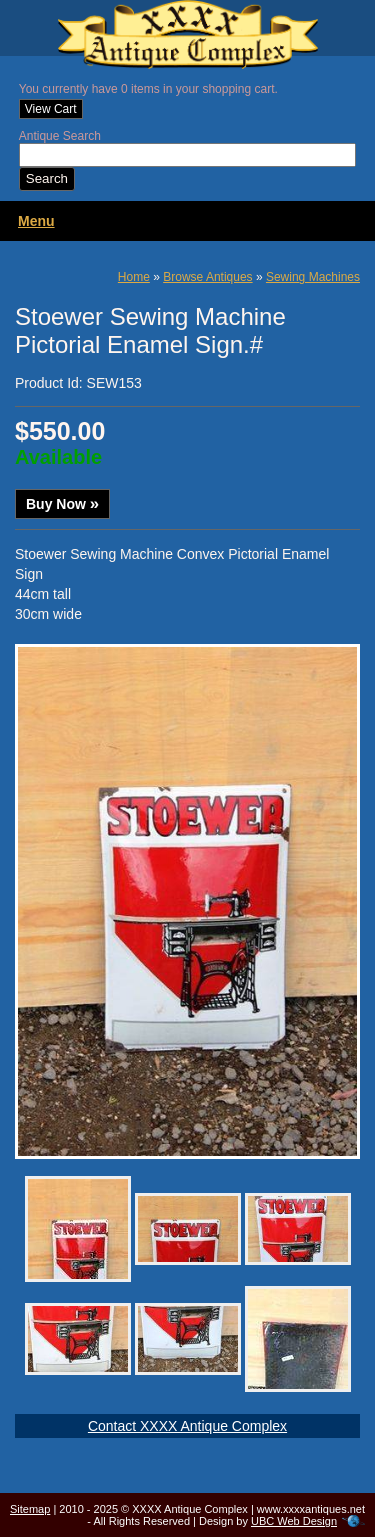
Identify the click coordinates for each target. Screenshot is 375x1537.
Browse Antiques (207, 277)
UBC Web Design (294, 1521)
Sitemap (30, 1509)
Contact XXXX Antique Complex (187, 1426)
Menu (36, 221)
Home (134, 277)
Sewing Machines (313, 277)
